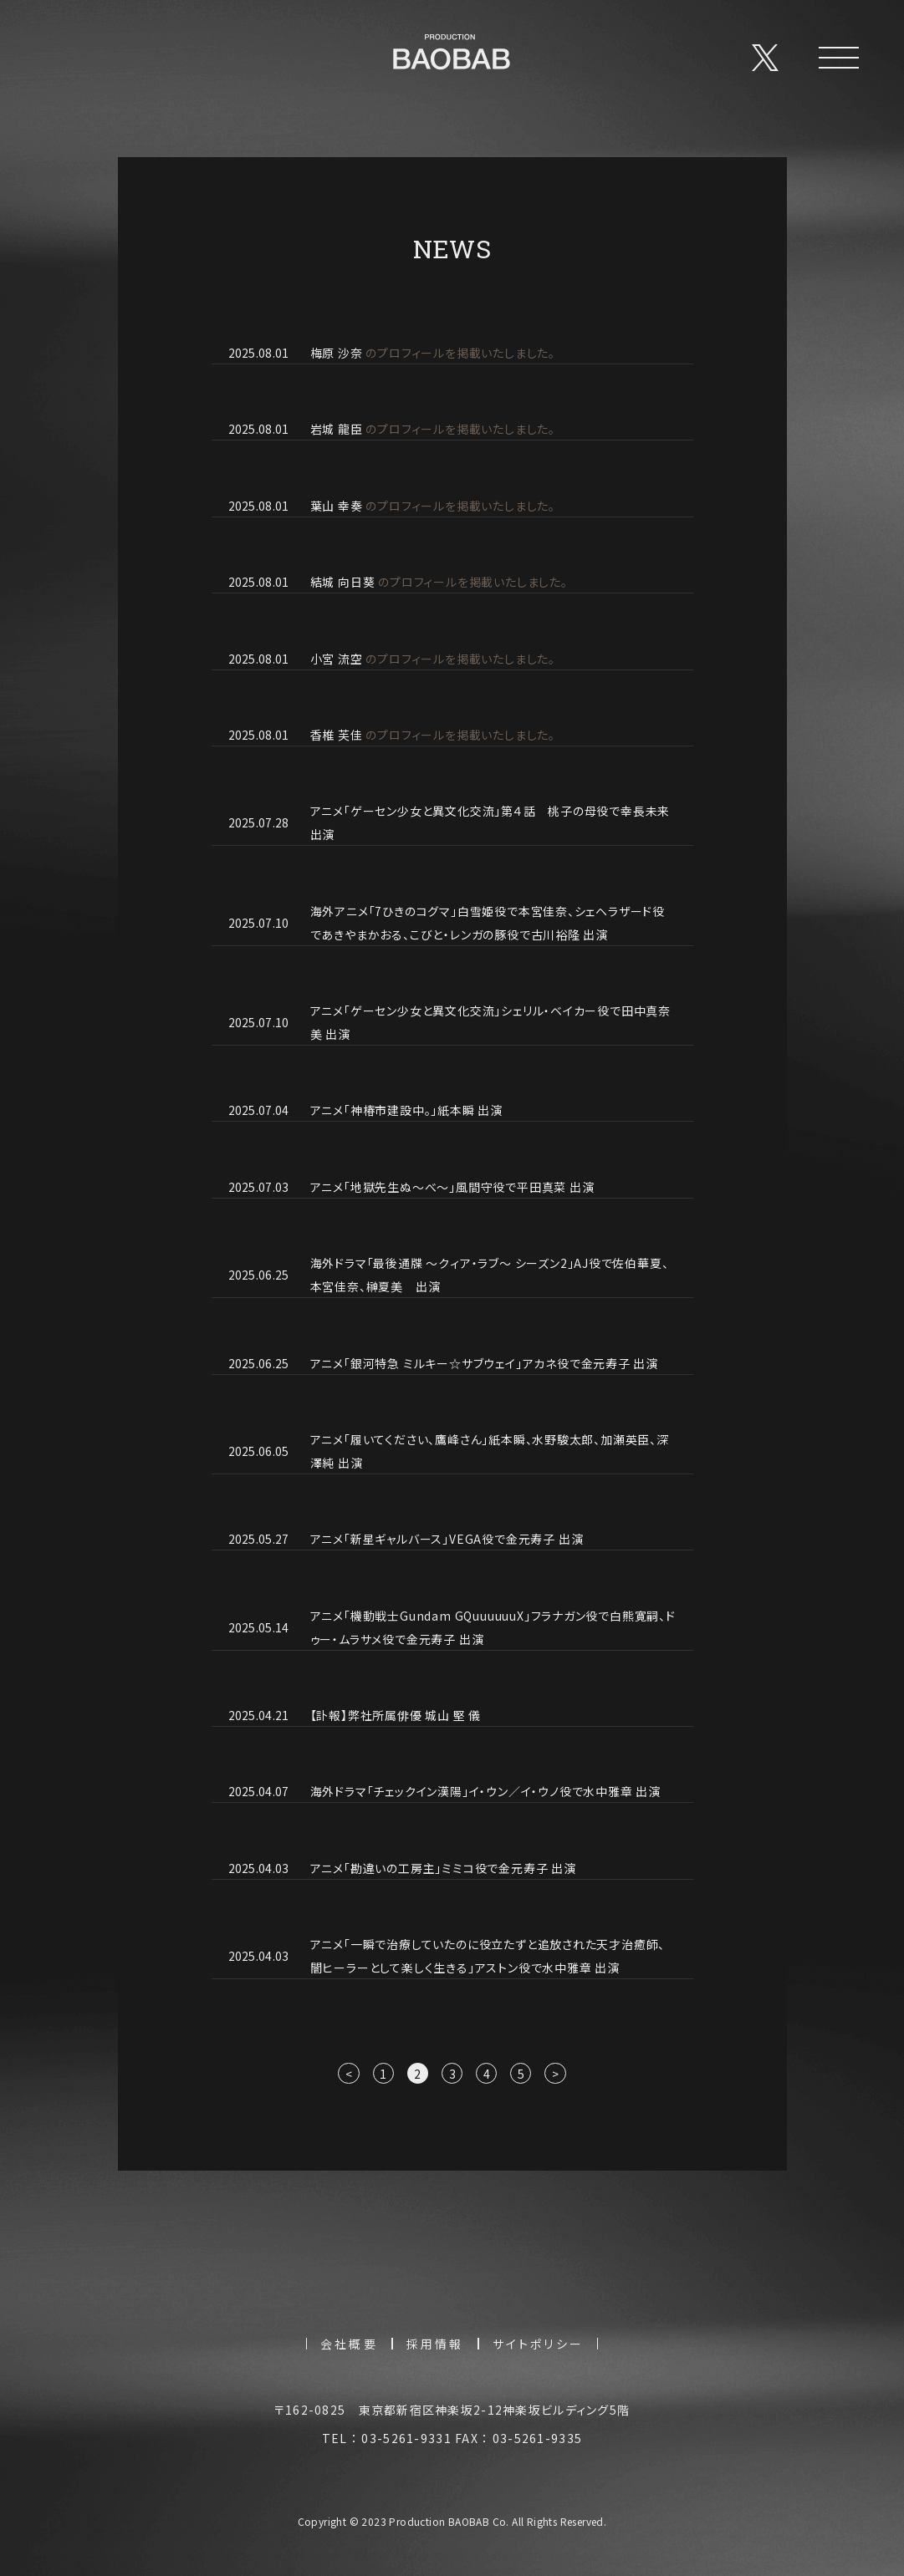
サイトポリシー (538, 2354)
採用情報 (435, 2354)
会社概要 (349, 2354)
